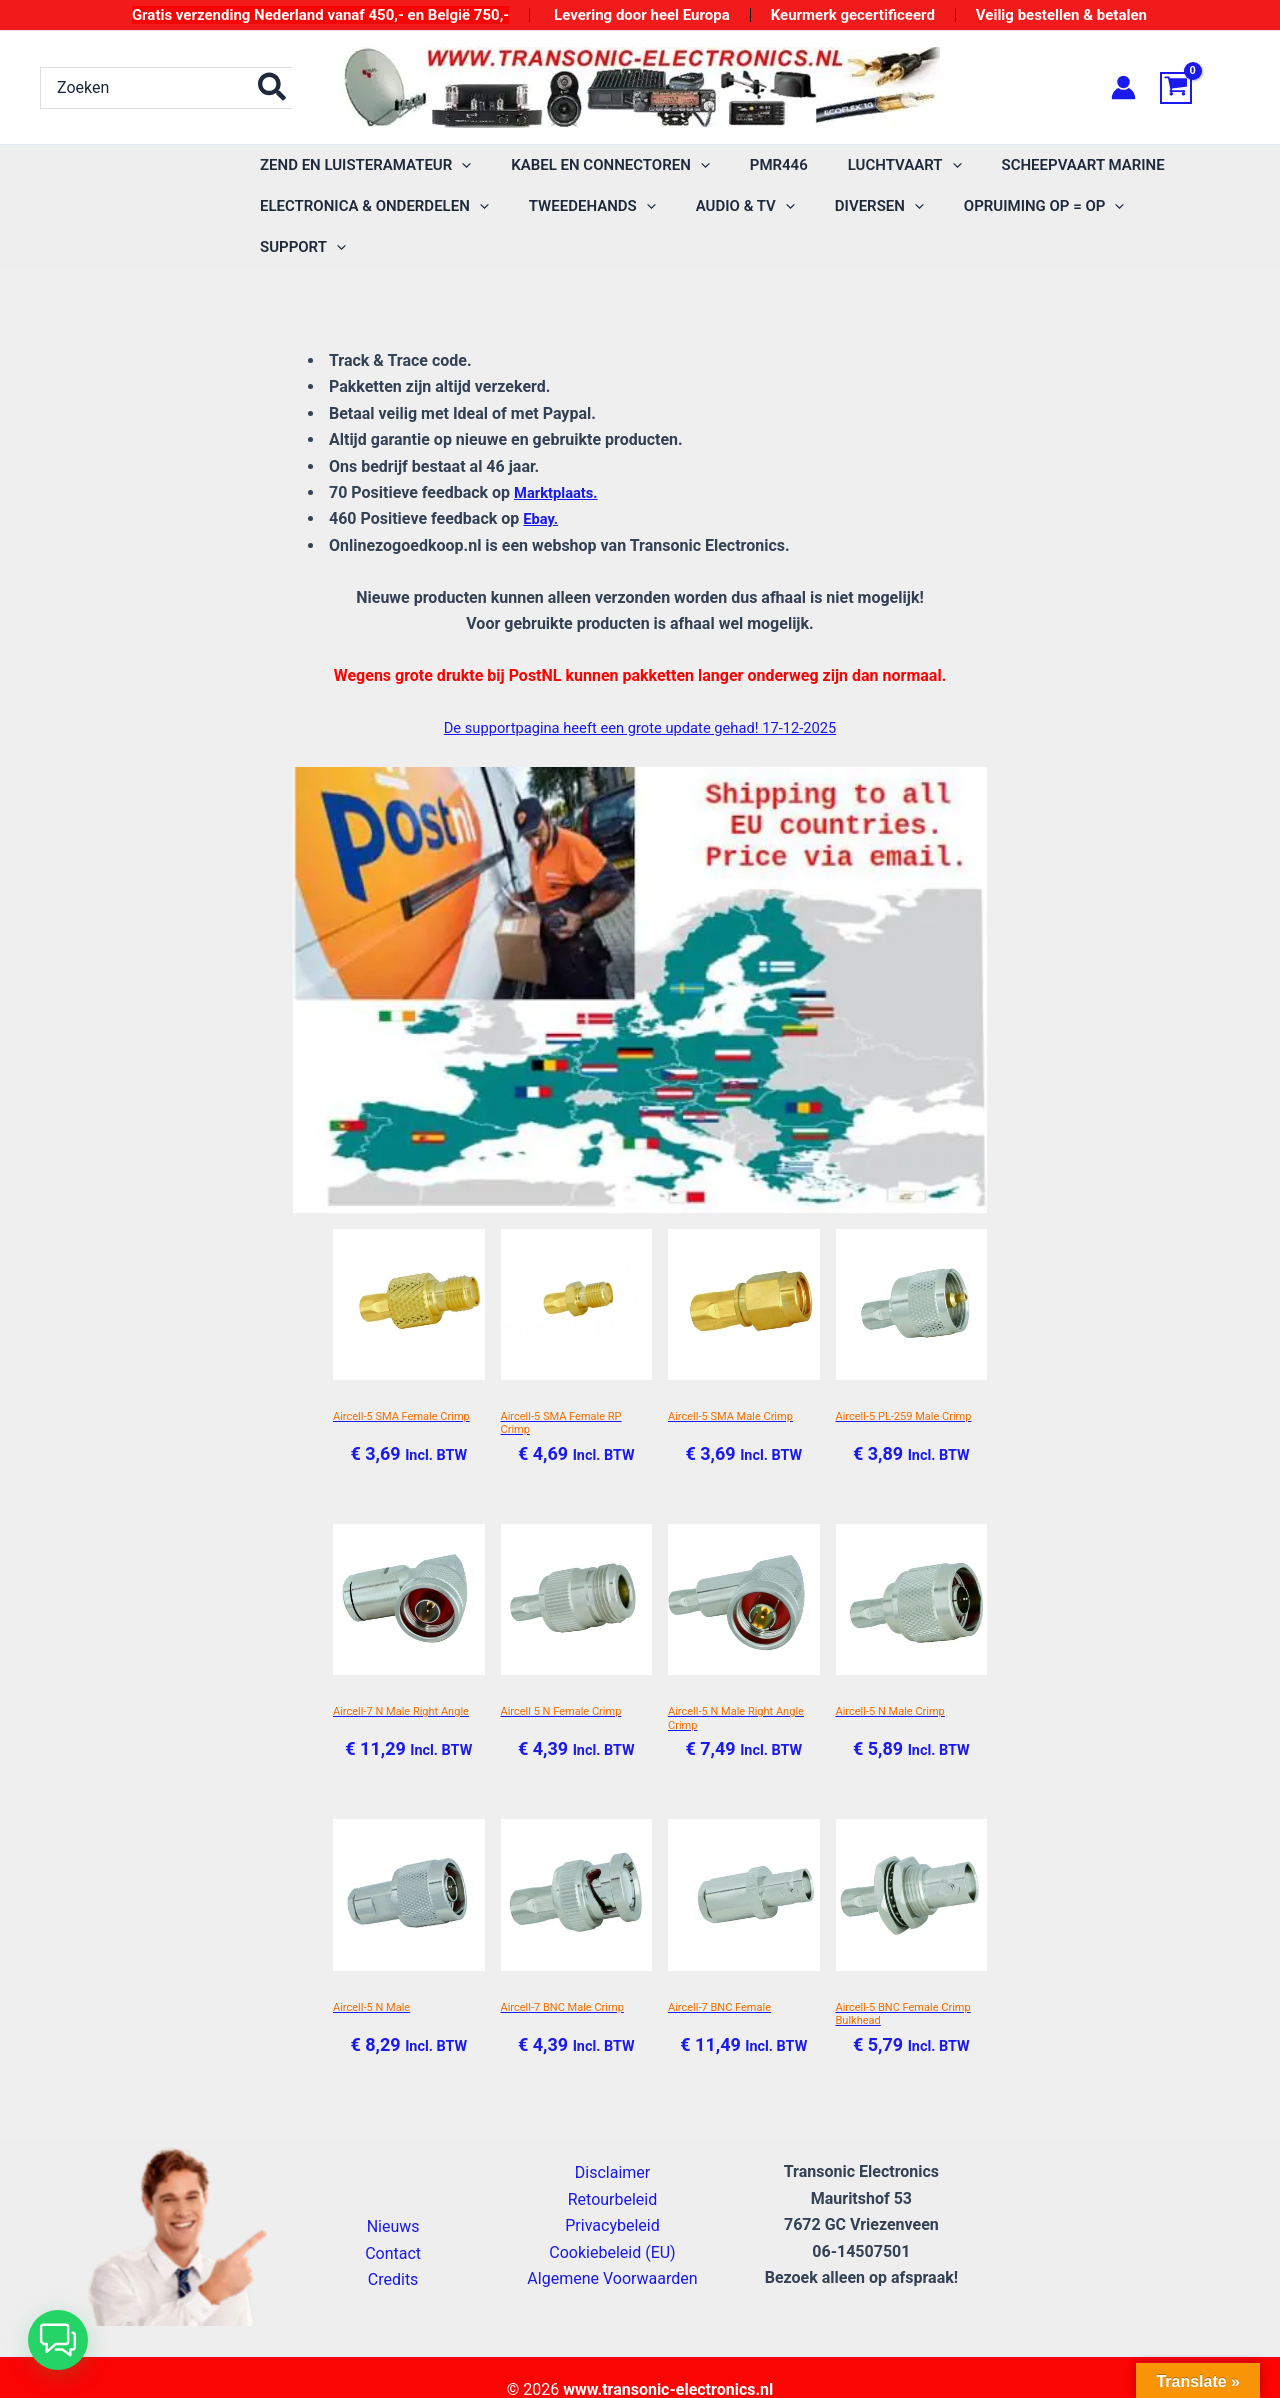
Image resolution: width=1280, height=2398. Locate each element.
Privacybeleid (612, 2196)
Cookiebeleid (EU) (612, 2222)
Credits (393, 2250)
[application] (456, 165)
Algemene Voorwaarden (612, 2249)
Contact (393, 2223)
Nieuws (393, 2197)
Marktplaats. (559, 451)
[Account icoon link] (1123, 87)
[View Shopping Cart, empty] (1200, 88)
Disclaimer (612, 2143)
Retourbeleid (613, 2169)
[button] (58, 2340)
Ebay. (542, 477)
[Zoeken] (273, 88)
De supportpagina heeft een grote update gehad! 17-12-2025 (640, 686)
